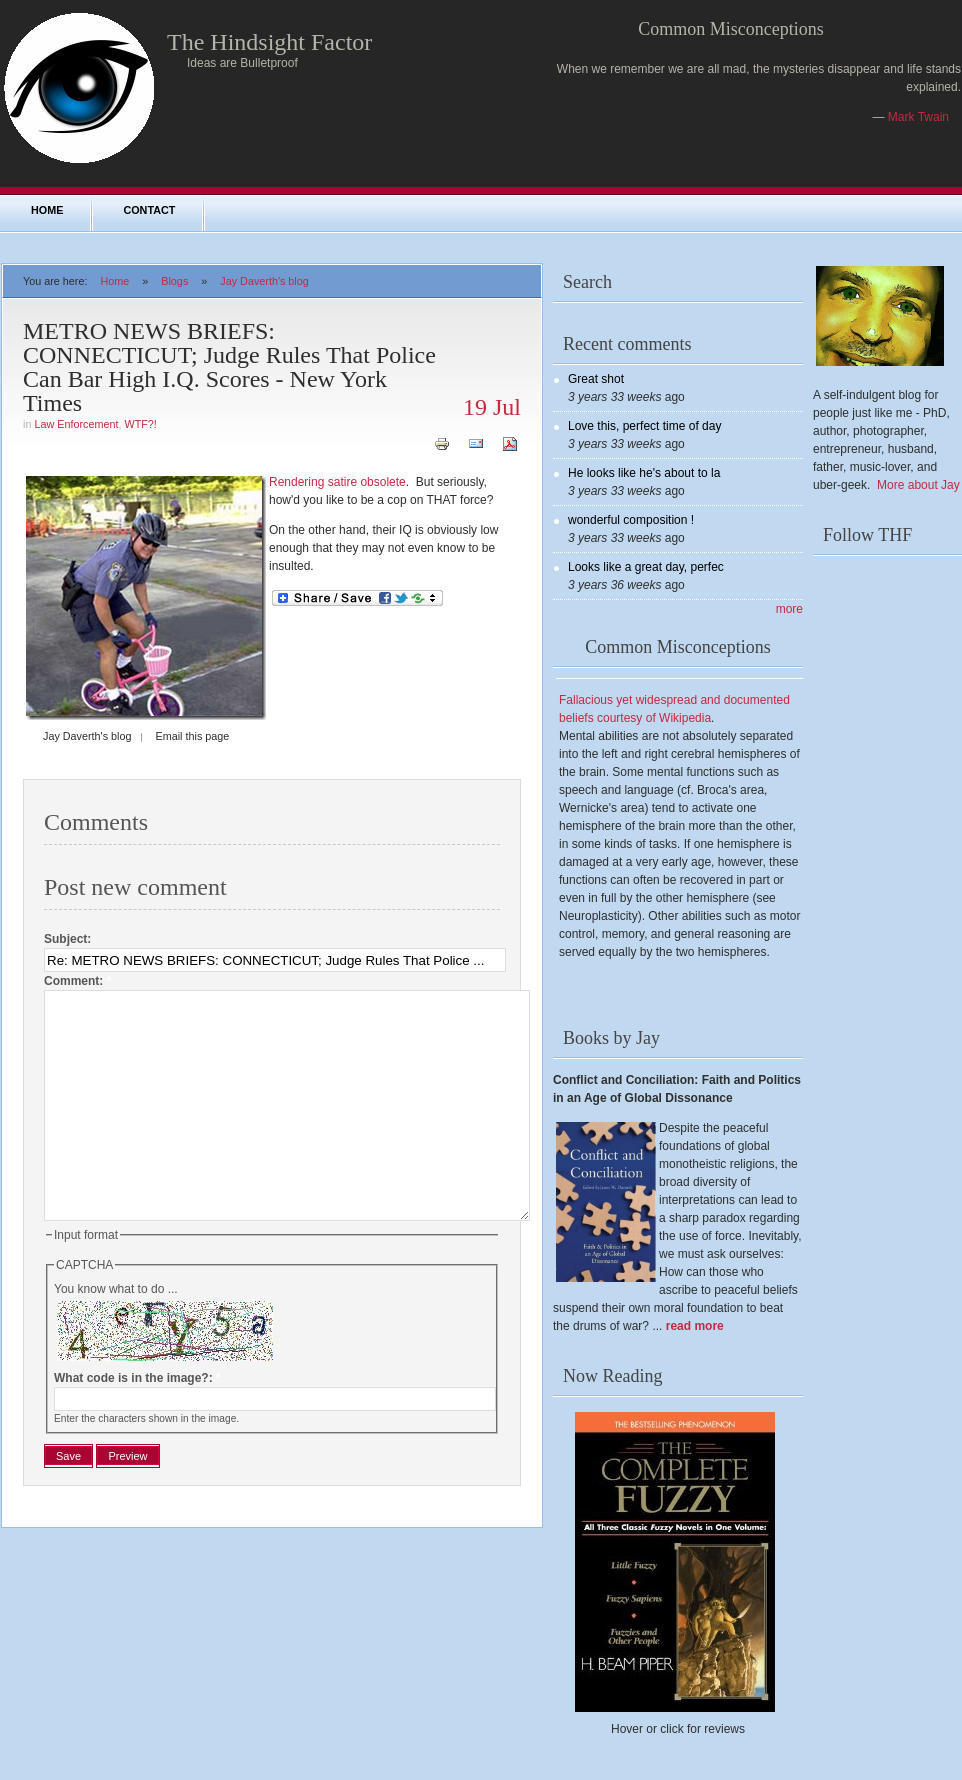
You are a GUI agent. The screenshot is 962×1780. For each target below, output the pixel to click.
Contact (149, 210)
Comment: (77, 981)
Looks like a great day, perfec (646, 567)
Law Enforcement (76, 424)
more (789, 609)
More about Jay (918, 485)
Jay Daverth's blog (264, 281)
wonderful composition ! (631, 520)
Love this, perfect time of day (644, 426)
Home (47, 210)
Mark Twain (918, 117)
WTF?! (140, 424)
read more (695, 1326)
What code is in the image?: (137, 1423)
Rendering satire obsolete (337, 482)
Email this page (192, 736)
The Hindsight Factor (269, 42)
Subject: (67, 939)
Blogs (174, 281)
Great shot (596, 379)
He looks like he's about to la (644, 473)
